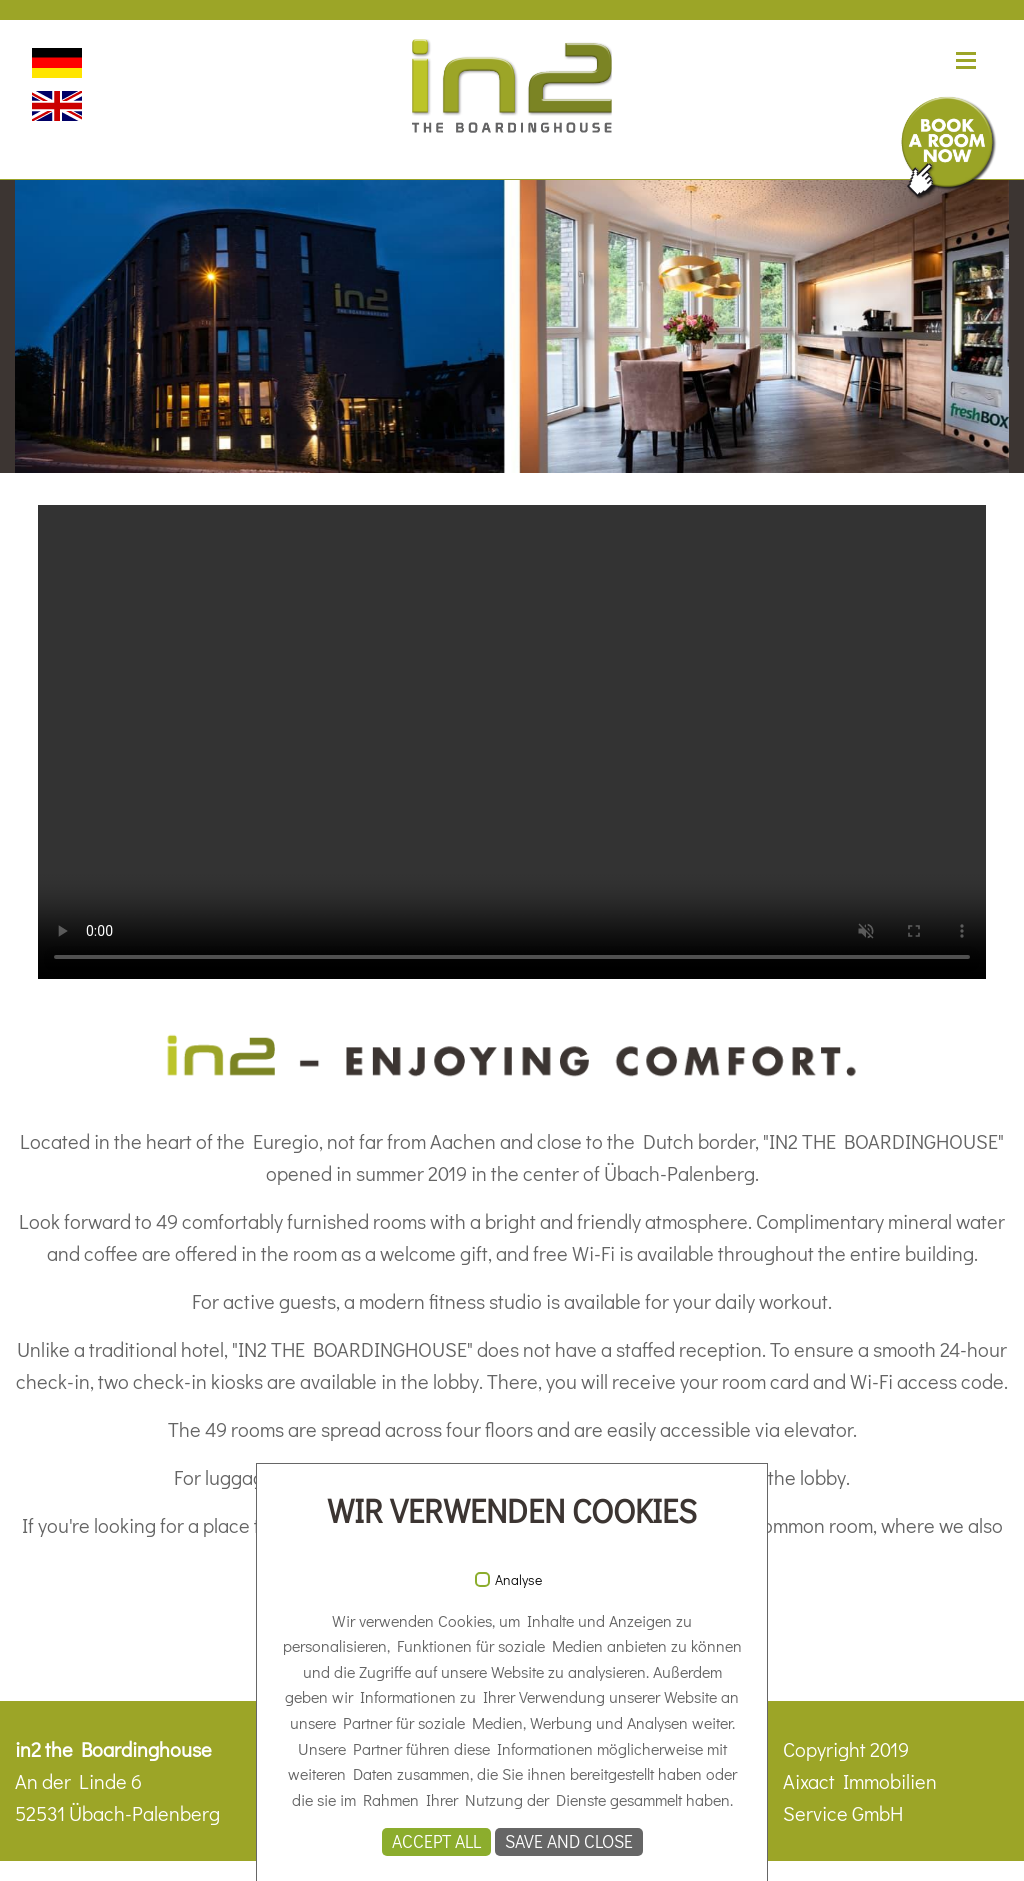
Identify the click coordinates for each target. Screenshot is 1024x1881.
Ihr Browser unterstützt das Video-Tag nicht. (512, 742)
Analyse (518, 1579)
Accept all (436, 1841)
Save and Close (569, 1841)
